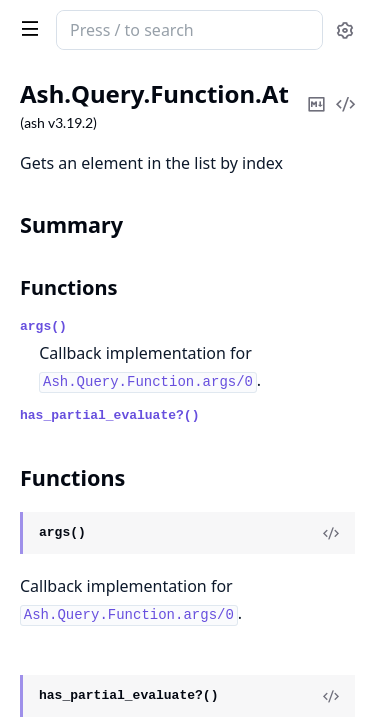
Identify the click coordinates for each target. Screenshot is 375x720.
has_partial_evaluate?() (109, 415)
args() (43, 326)
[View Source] (331, 533)
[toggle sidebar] (26, 28)
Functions (69, 287)
